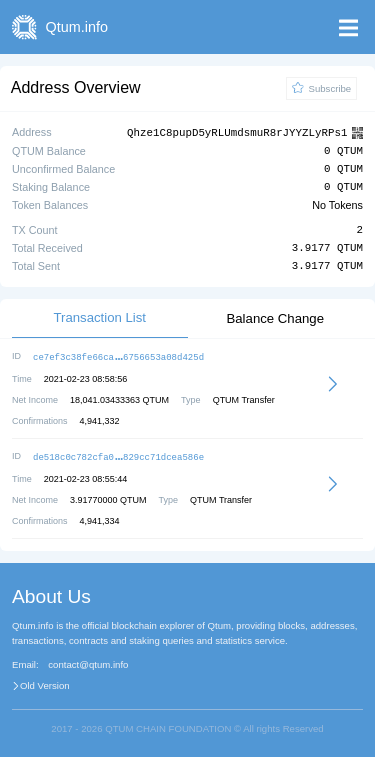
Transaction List (99, 316)
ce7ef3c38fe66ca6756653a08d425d (118, 355)
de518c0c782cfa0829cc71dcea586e (118, 454)
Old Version (45, 683)
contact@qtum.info (88, 662)
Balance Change (275, 317)
